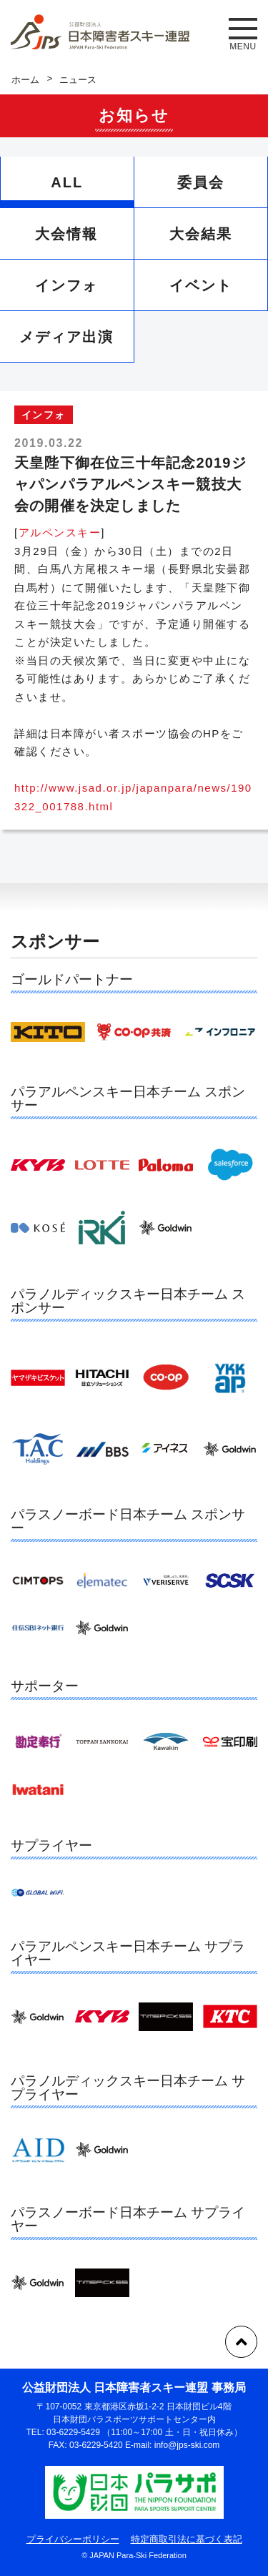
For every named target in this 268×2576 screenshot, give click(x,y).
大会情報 (66, 234)
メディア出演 (66, 337)
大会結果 (200, 234)
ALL (67, 182)
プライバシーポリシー (72, 2539)
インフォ (66, 285)
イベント (200, 285)
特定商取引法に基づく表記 (186, 2539)
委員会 (200, 182)
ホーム (25, 79)
